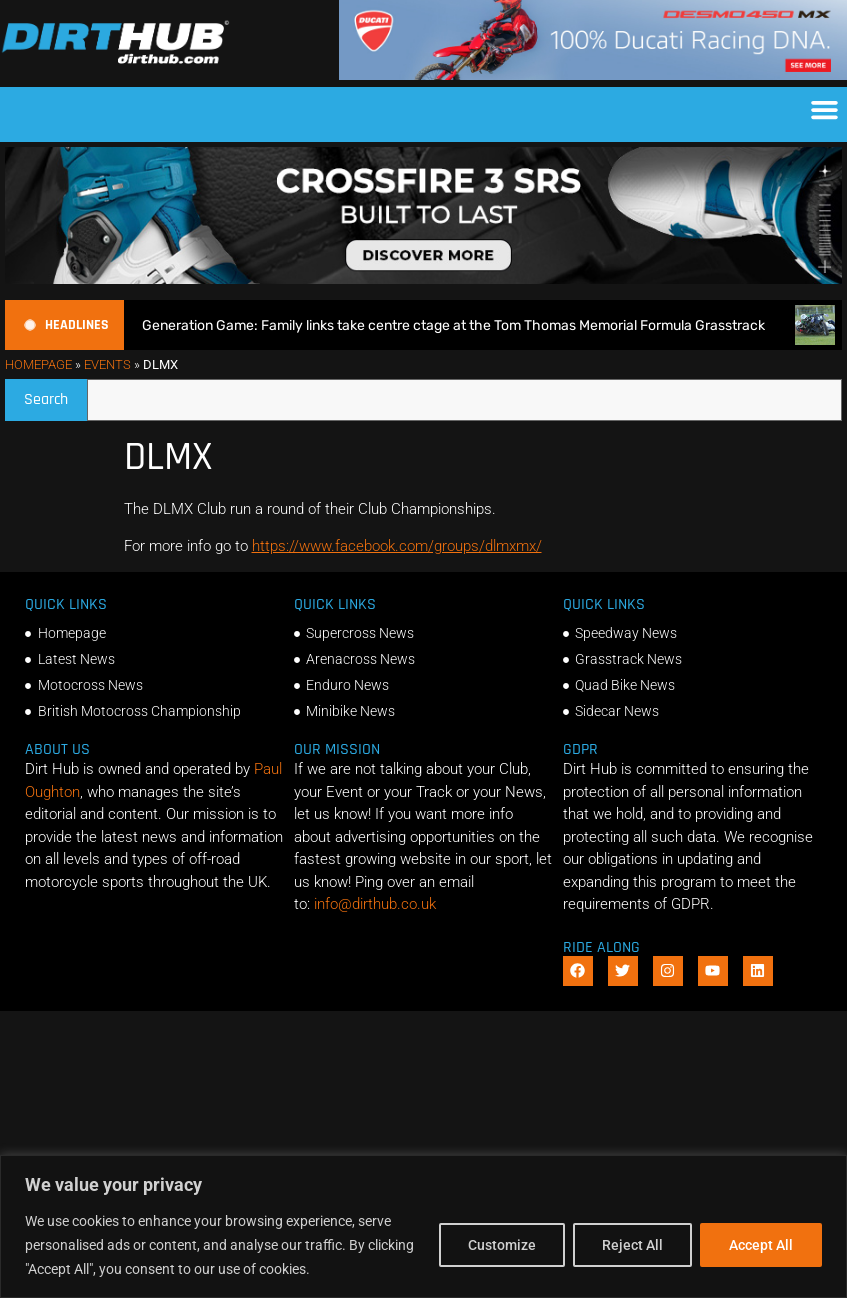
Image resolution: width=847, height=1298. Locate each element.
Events (107, 364)
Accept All (761, 1245)
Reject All (632, 1245)
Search (55, 394)
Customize (502, 1245)
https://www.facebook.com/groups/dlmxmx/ (397, 546)
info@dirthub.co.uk (375, 904)
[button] (825, 110)
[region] (423, 1226)
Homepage (38, 364)
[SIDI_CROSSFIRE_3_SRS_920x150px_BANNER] (423, 279)
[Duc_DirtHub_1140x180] (593, 75)
